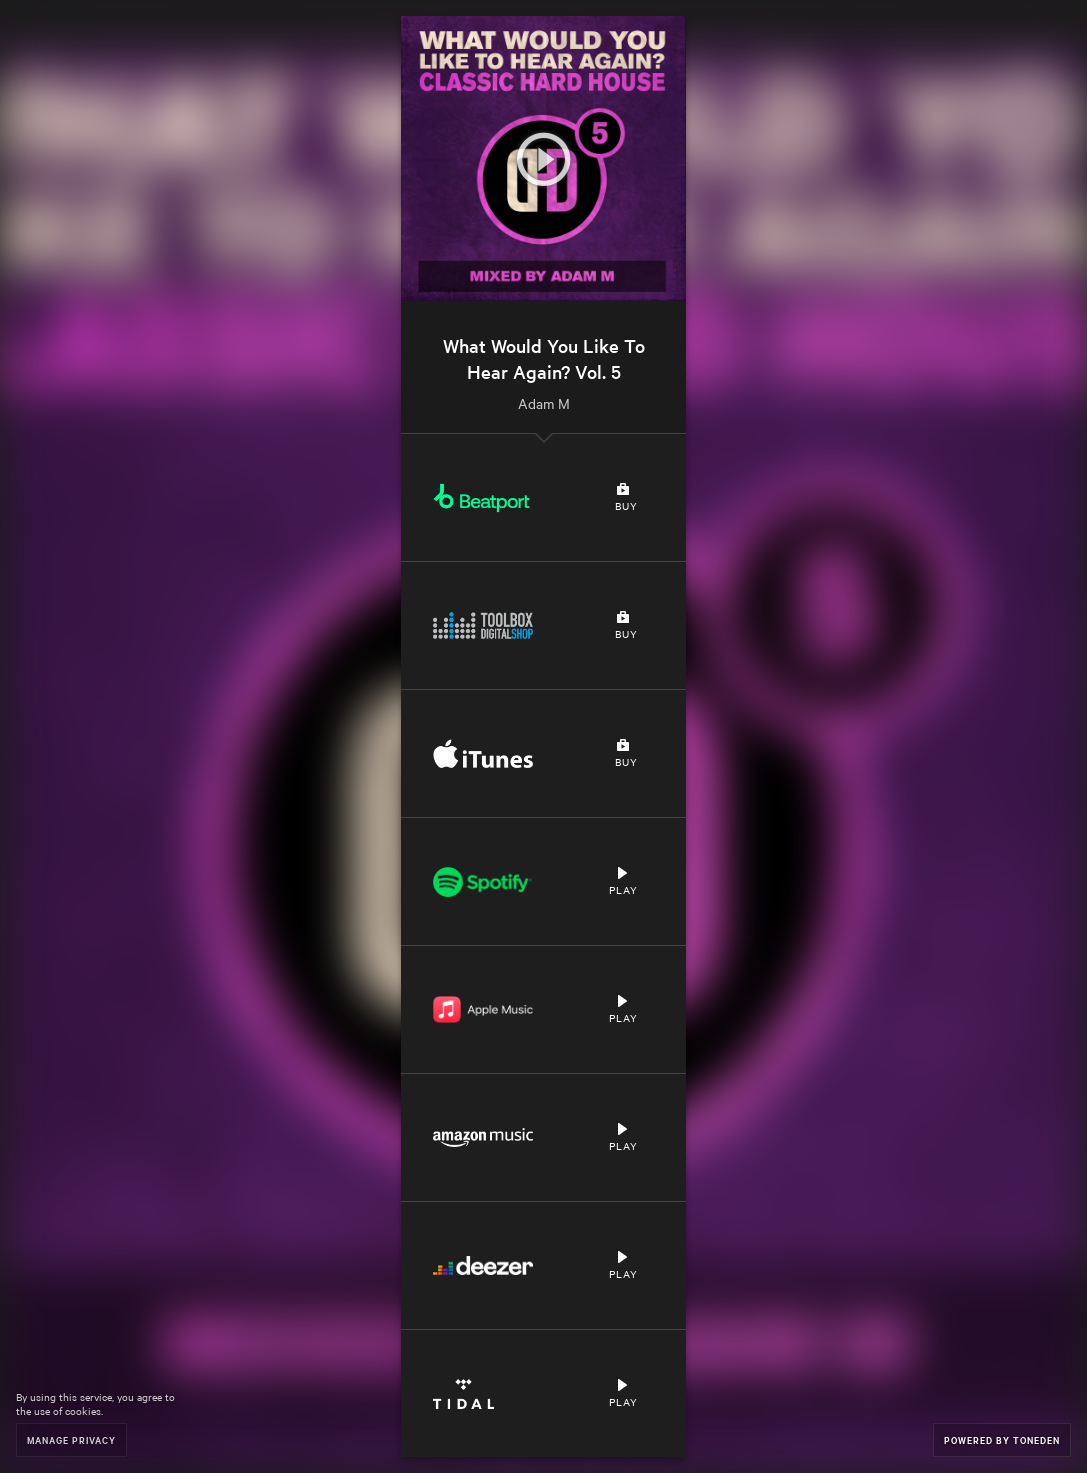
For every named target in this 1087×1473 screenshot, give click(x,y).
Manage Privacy (71, 1439)
